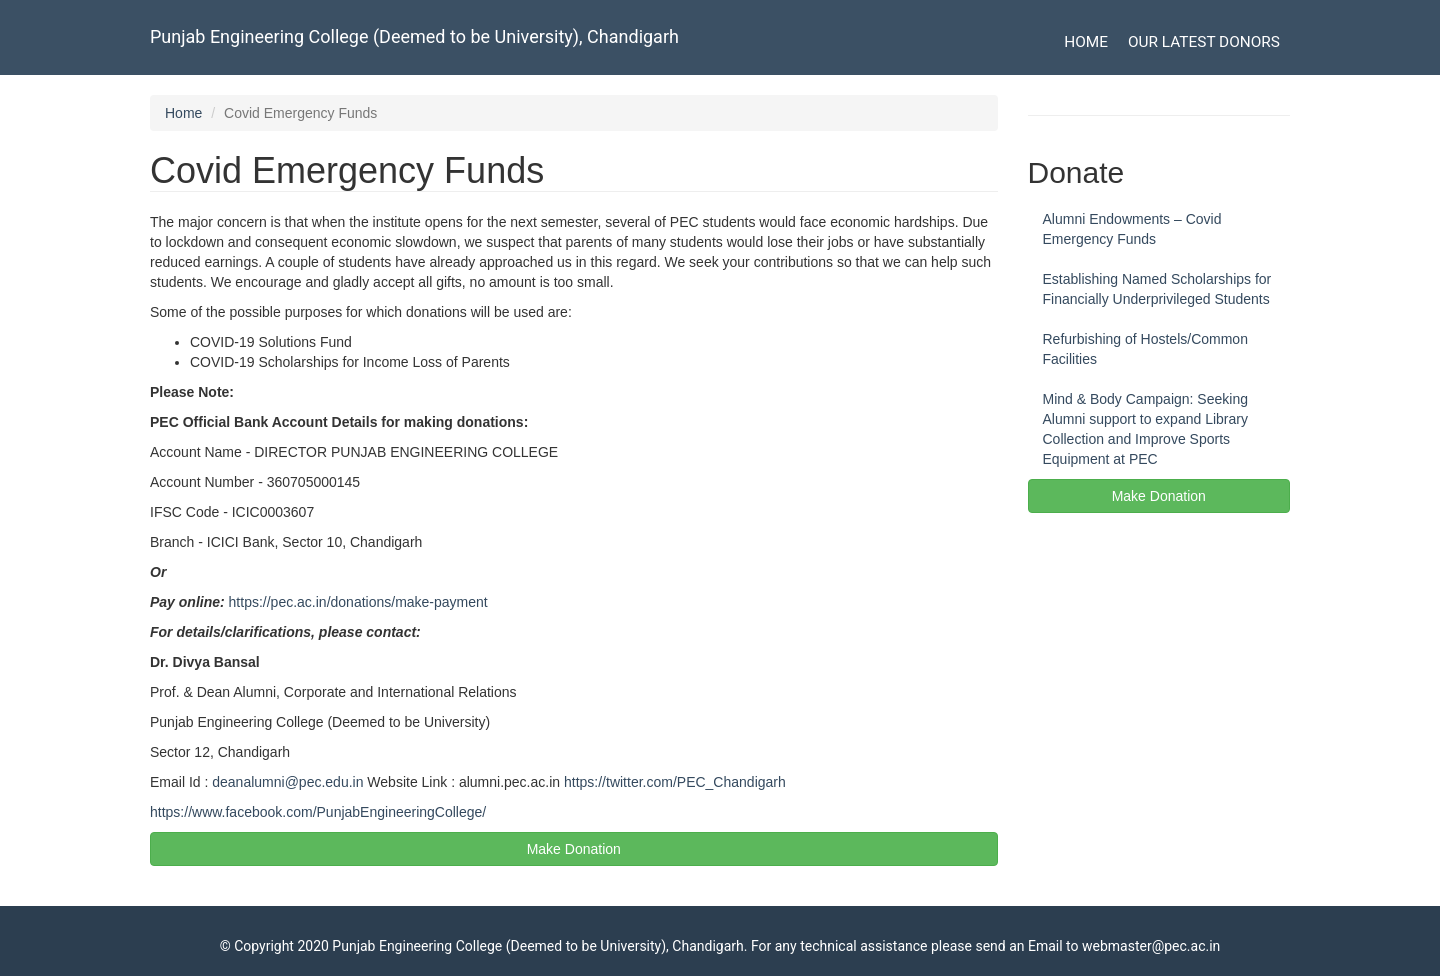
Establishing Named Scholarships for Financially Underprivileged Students (1157, 289)
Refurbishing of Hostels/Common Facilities (1145, 349)
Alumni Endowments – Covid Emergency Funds (1132, 229)
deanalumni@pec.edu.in (287, 782)
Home (1086, 42)
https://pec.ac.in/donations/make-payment (358, 602)
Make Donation (574, 849)
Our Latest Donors (1204, 42)
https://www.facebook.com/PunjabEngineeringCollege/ (318, 812)
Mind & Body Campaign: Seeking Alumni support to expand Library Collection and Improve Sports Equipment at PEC (1145, 429)
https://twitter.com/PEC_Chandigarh (675, 782)
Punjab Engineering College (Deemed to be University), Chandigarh (414, 36)
